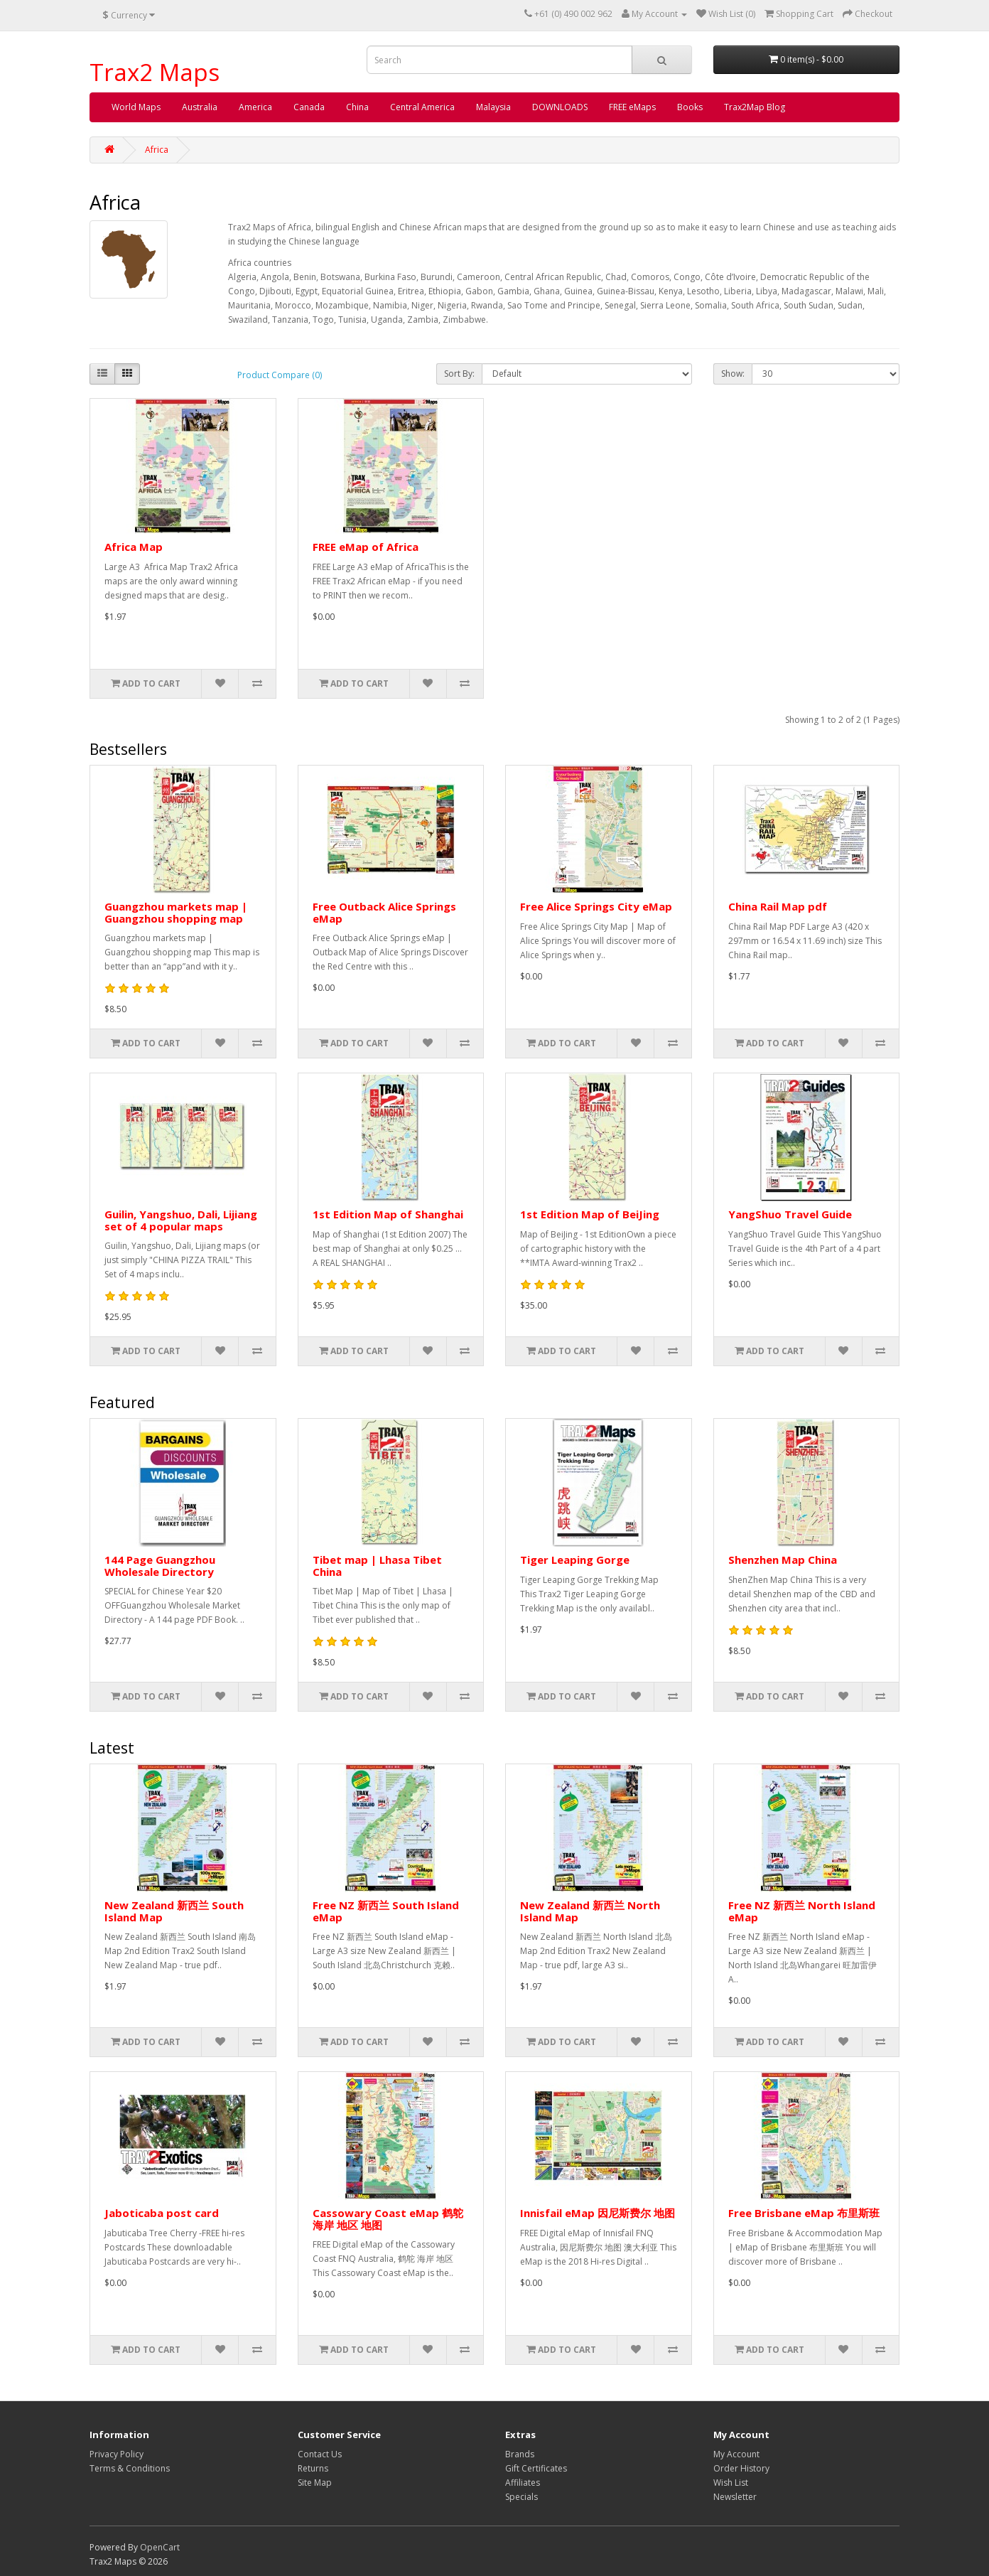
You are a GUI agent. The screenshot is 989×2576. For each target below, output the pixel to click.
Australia (199, 107)
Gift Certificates (536, 2468)
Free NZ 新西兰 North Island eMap (801, 1911)
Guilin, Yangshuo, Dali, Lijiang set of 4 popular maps (180, 1220)
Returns (313, 2468)
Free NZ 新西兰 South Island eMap (386, 1911)
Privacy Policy (117, 2454)
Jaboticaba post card (161, 2213)
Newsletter (735, 2497)
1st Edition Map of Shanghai (388, 1214)
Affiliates (522, 2482)
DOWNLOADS (560, 107)
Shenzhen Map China (782, 1559)
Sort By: (459, 373)
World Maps (136, 107)
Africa (156, 150)
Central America (422, 107)
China (357, 107)
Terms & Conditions (130, 2468)
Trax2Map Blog (754, 107)
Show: (733, 373)
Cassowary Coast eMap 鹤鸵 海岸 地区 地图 (388, 2219)
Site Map (315, 2482)
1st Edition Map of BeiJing (589, 1214)
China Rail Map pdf (777, 906)
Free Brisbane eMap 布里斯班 (804, 2213)
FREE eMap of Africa (365, 547)
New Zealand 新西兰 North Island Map (590, 1911)
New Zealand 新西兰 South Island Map (174, 1911)
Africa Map (133, 547)
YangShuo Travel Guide (790, 1214)
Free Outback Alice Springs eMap (384, 912)
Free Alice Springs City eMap (596, 906)
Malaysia (493, 107)
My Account (736, 2454)
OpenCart (160, 2547)
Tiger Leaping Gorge (574, 1559)
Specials (521, 2497)
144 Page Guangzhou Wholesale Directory (159, 1565)
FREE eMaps (632, 107)
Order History (741, 2468)
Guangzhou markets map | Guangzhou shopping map (175, 912)
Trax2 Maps (155, 72)
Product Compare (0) (279, 375)
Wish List (730, 2482)
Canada (309, 107)
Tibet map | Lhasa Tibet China (377, 1565)
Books (690, 107)
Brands (519, 2454)
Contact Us (320, 2454)
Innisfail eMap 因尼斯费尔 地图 (597, 2213)
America (255, 107)
